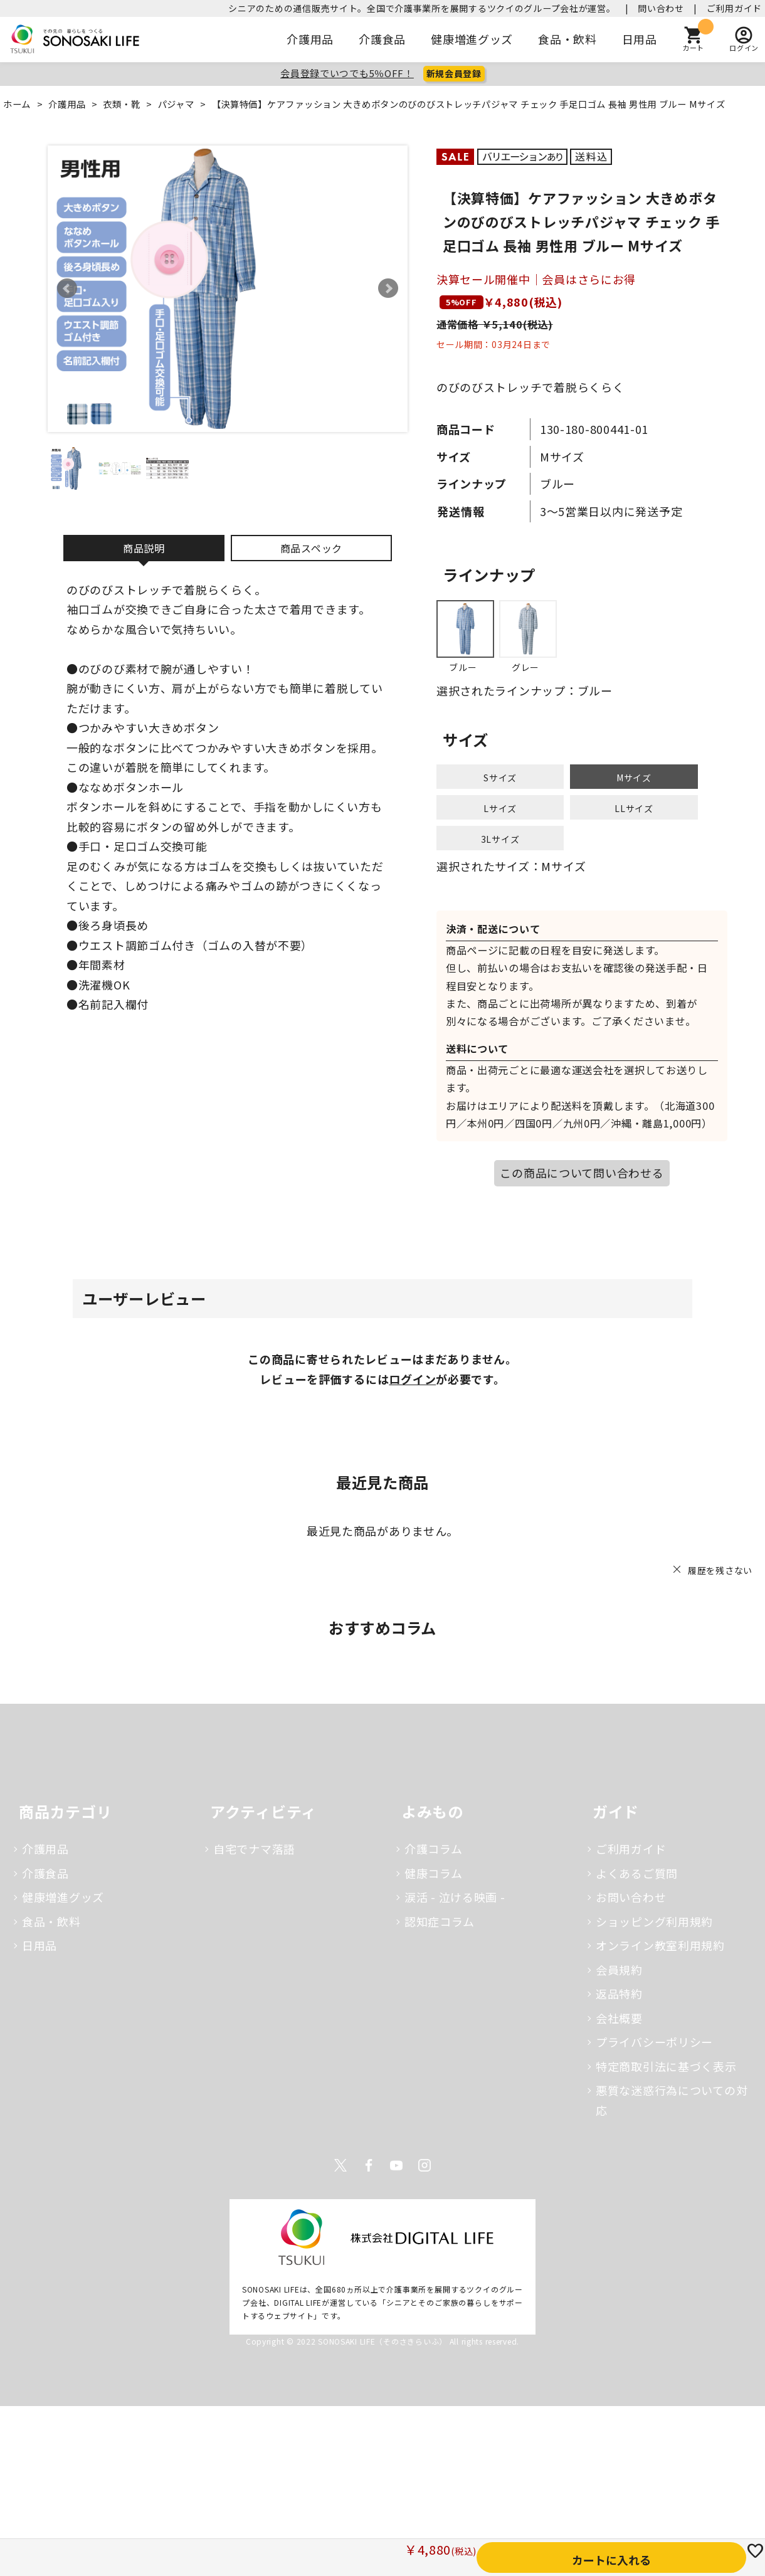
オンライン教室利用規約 (660, 1945)
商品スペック (311, 548)
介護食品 (382, 39)
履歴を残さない (720, 1570)
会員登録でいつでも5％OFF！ (347, 73)
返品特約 (619, 1993)
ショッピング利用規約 (654, 1921)
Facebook (368, 2165)
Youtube (396, 2165)
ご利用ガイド (734, 8)
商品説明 (144, 548)
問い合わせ (661, 8)
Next (388, 288)
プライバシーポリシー (654, 2042)
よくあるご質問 (637, 1873)
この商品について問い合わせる (581, 1172)
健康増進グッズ (472, 39)
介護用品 (310, 39)
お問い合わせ (631, 1897)
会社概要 (619, 2018)
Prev (67, 288)
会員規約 (619, 1969)
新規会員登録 (454, 73)
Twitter (340, 2165)
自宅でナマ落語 (254, 1848)
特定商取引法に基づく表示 (666, 2066)
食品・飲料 (567, 39)
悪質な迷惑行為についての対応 (671, 2100)
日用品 (639, 39)
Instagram (424, 2165)
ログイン (412, 1379)
